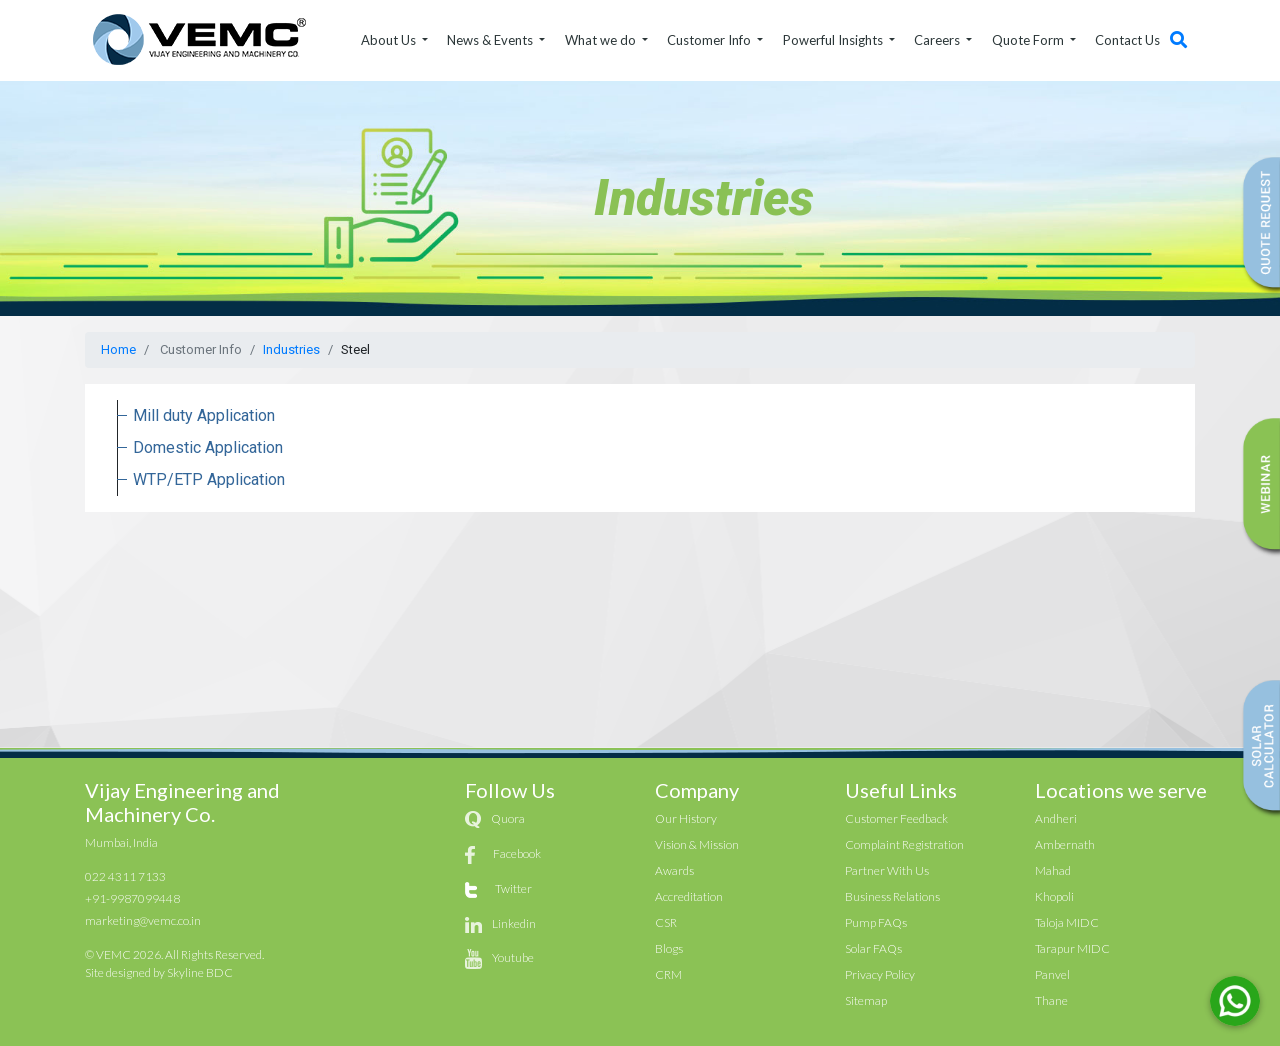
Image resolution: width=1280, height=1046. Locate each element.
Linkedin (514, 923)
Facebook (517, 853)
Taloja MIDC (1067, 922)
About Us (390, 40)
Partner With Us (887, 870)
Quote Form (1029, 40)
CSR (666, 922)
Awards (674, 870)
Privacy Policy (880, 974)
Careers (938, 40)
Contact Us (1127, 40)
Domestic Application (208, 447)
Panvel (1052, 974)
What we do (602, 40)
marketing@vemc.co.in (143, 920)
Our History (686, 818)
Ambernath (1065, 844)
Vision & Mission (697, 844)
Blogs (669, 948)
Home (118, 349)
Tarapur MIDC (1072, 948)
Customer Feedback (896, 818)
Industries (291, 349)
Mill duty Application (204, 415)
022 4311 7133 (125, 876)
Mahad (1053, 870)
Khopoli (1054, 896)
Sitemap (866, 1000)
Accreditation (689, 896)
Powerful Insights (834, 40)
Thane (1051, 1000)
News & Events (491, 40)
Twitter (513, 888)
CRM (668, 974)
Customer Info (710, 40)
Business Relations (892, 896)
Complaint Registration (904, 844)
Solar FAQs (873, 948)
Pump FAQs (876, 922)
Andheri (1056, 818)
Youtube (513, 957)
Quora (508, 818)
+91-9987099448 (132, 898)
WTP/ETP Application (209, 479)
